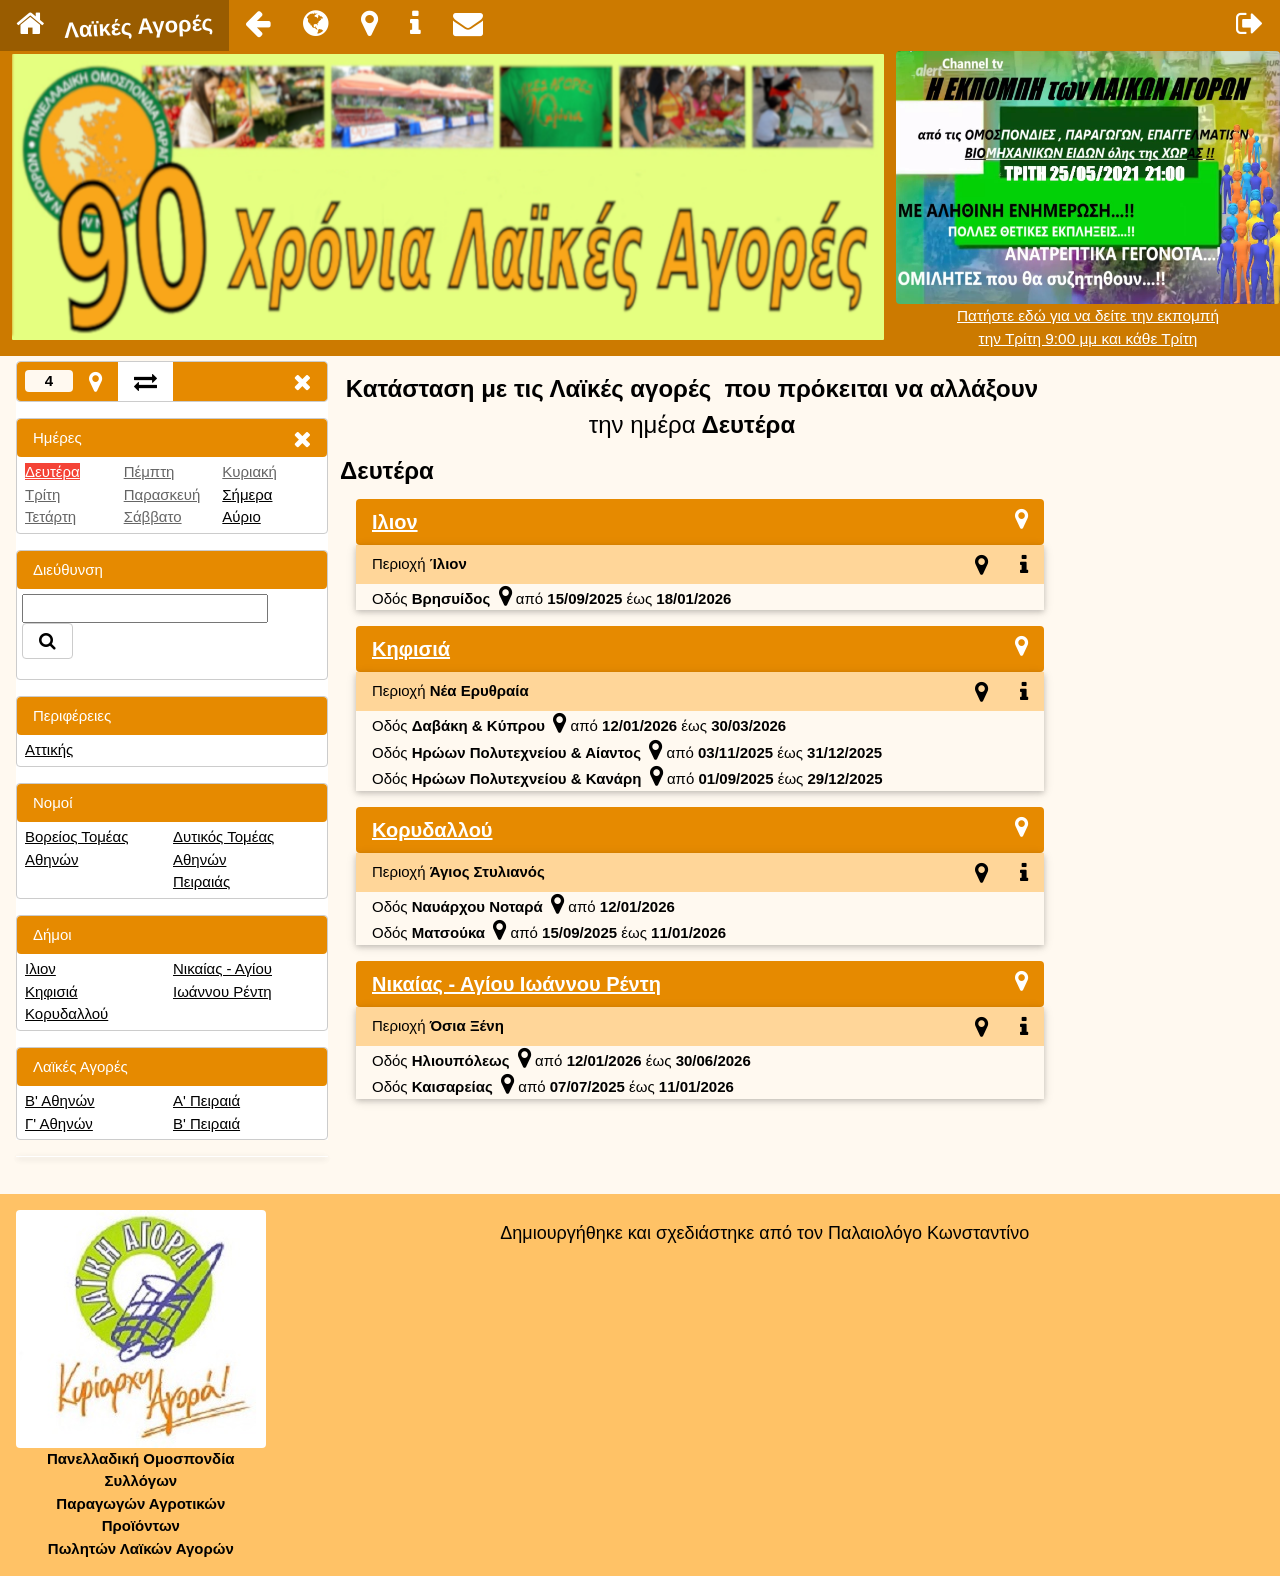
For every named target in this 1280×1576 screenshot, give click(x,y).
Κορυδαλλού (66, 1013)
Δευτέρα (52, 471)
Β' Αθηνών (60, 1100)
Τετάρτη (50, 516)
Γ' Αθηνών (59, 1123)
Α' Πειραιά (206, 1100)
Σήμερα (247, 494)
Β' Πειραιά (206, 1123)
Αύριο (241, 516)
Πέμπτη (149, 471)
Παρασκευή (162, 494)
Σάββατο (153, 516)
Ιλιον (40, 968)
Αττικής (49, 749)
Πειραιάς (201, 881)
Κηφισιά (51, 991)
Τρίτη (42, 494)
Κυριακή (249, 471)
